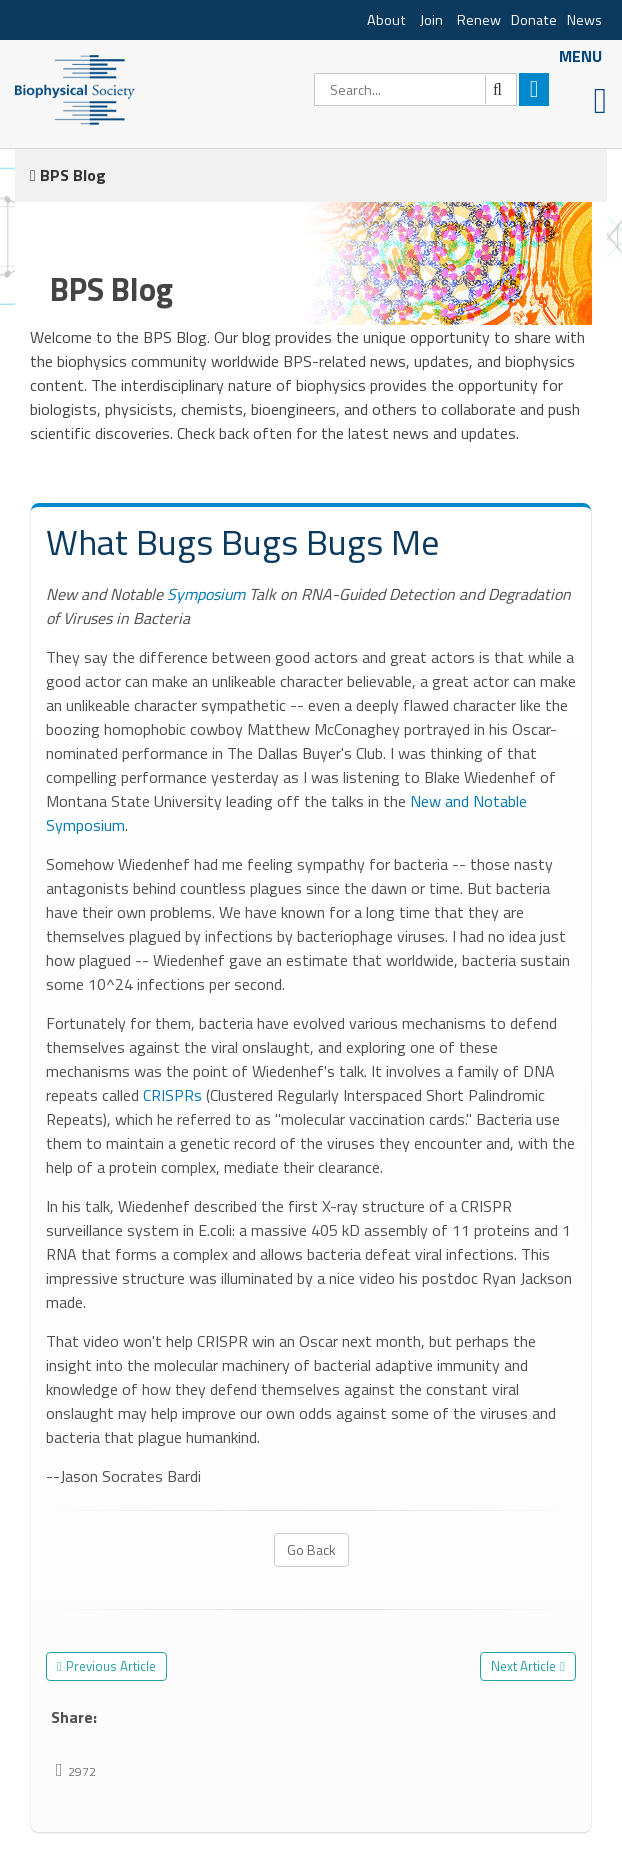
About (386, 20)
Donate (534, 20)
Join (431, 20)
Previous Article (111, 1666)
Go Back (311, 1549)
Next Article (523, 1666)
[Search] (415, 89)
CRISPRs (172, 1095)
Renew (479, 20)
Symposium (206, 594)
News (584, 20)
